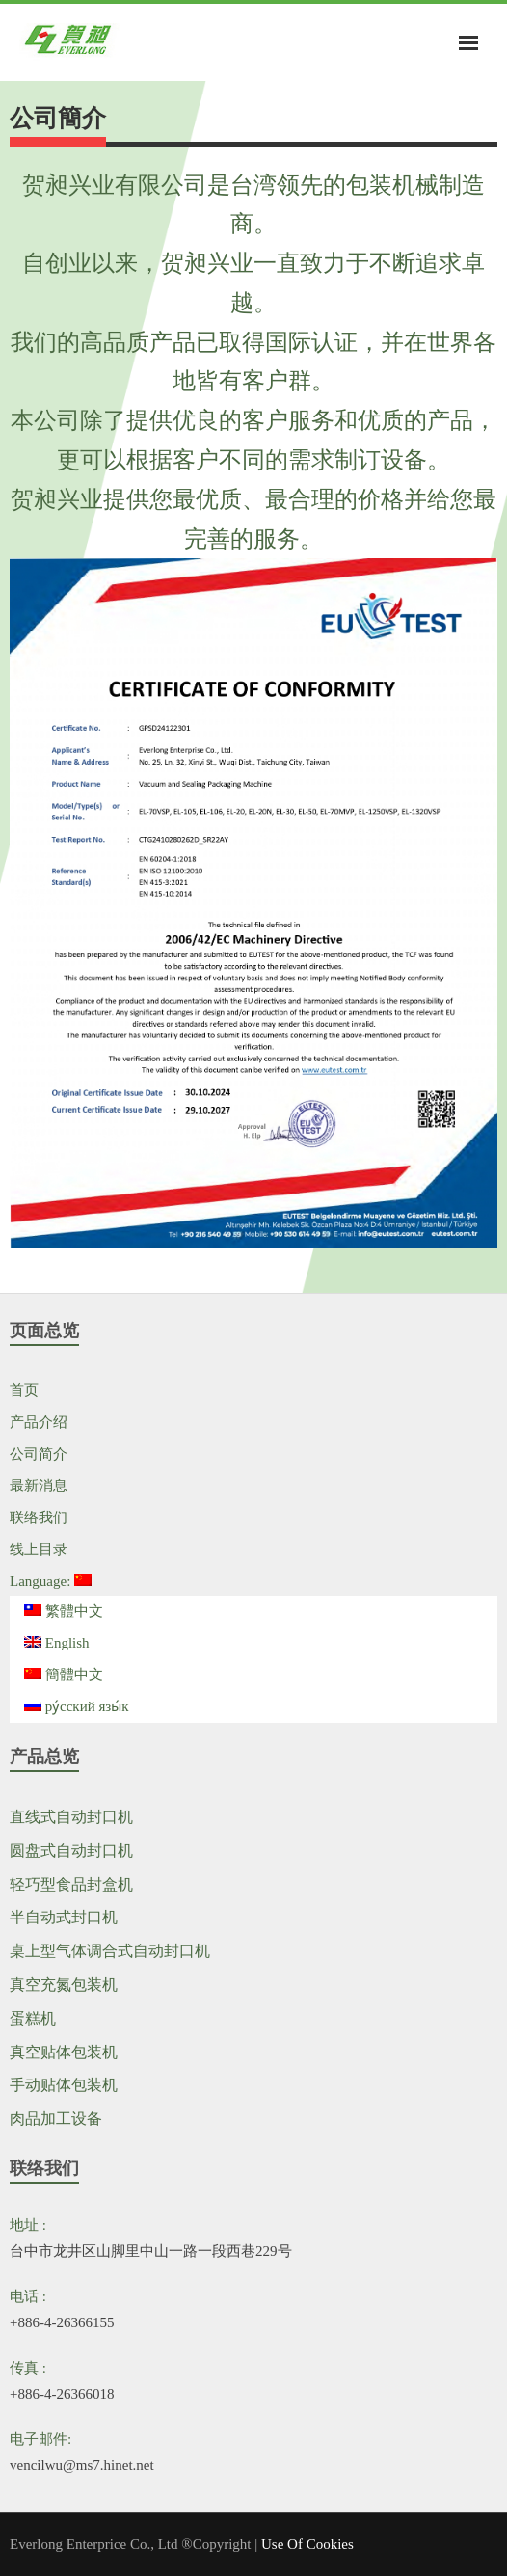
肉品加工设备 (56, 2118)
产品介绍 (38, 1422)
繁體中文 (63, 1611)
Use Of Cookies (307, 2544)
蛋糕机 (33, 2018)
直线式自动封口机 (71, 1817)
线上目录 (38, 1549)
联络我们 (38, 1517)
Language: (51, 1581)
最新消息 (38, 1485)
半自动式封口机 (64, 1917)
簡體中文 (63, 1674)
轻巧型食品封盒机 (71, 1884)
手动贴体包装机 (64, 2085)
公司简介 (38, 1454)
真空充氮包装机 (64, 1984)
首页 (24, 1390)
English (57, 1642)
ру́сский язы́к (76, 1706)
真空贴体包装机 (64, 2052)
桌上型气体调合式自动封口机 (110, 1951)
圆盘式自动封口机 (71, 1850)
